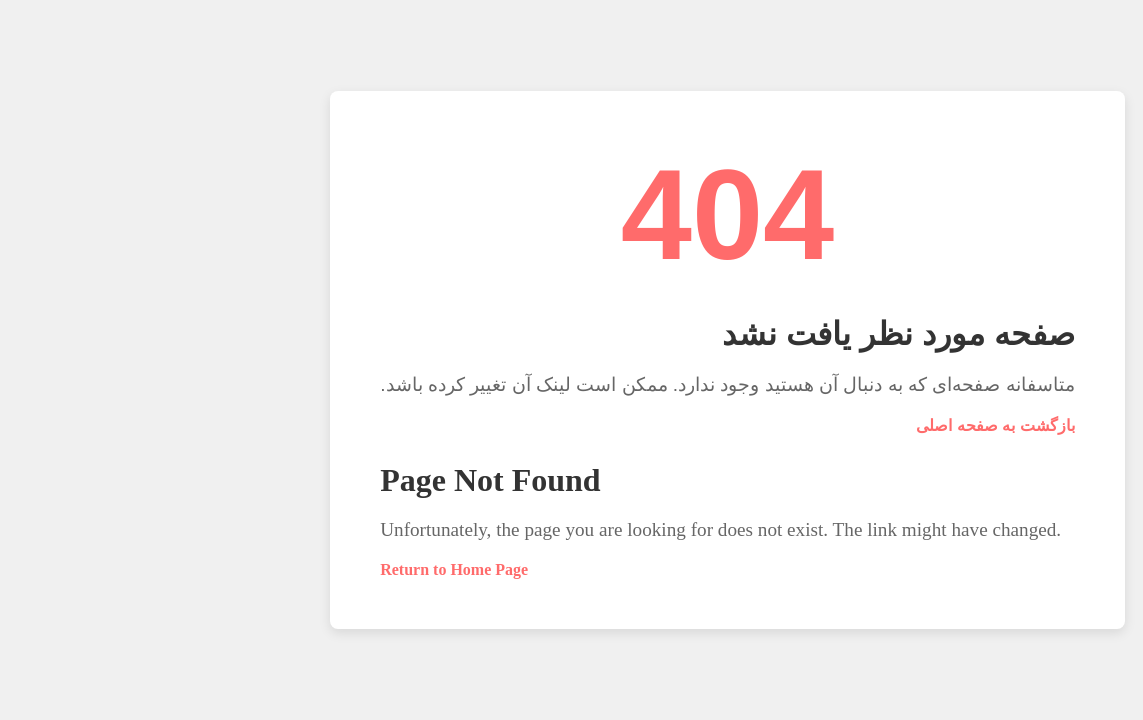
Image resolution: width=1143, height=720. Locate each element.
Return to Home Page (298, 569)
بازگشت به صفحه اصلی (839, 425)
